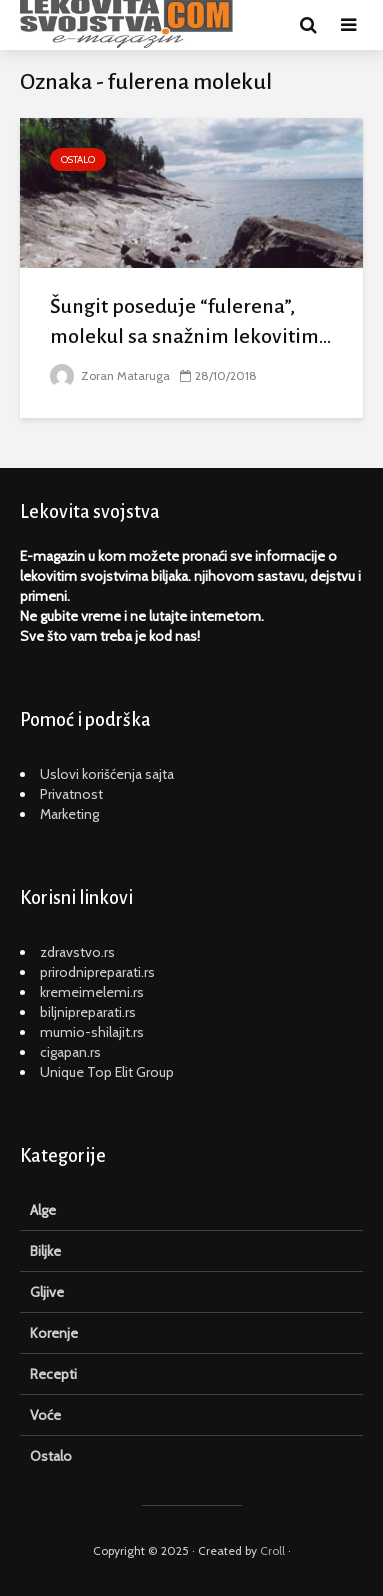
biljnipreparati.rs (88, 1012)
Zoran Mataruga (110, 375)
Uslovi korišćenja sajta (107, 774)
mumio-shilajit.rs (92, 1032)
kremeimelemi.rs (92, 992)
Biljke (45, 1251)
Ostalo (78, 159)
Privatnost (71, 794)
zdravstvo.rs (77, 952)
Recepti (53, 1374)
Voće (45, 1415)
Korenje (54, 1333)
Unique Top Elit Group (107, 1072)
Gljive (47, 1292)
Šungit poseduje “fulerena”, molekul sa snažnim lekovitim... (190, 321)
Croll (272, 1550)
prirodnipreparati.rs (97, 972)
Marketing (69, 814)
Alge (43, 1210)
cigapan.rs (70, 1052)
